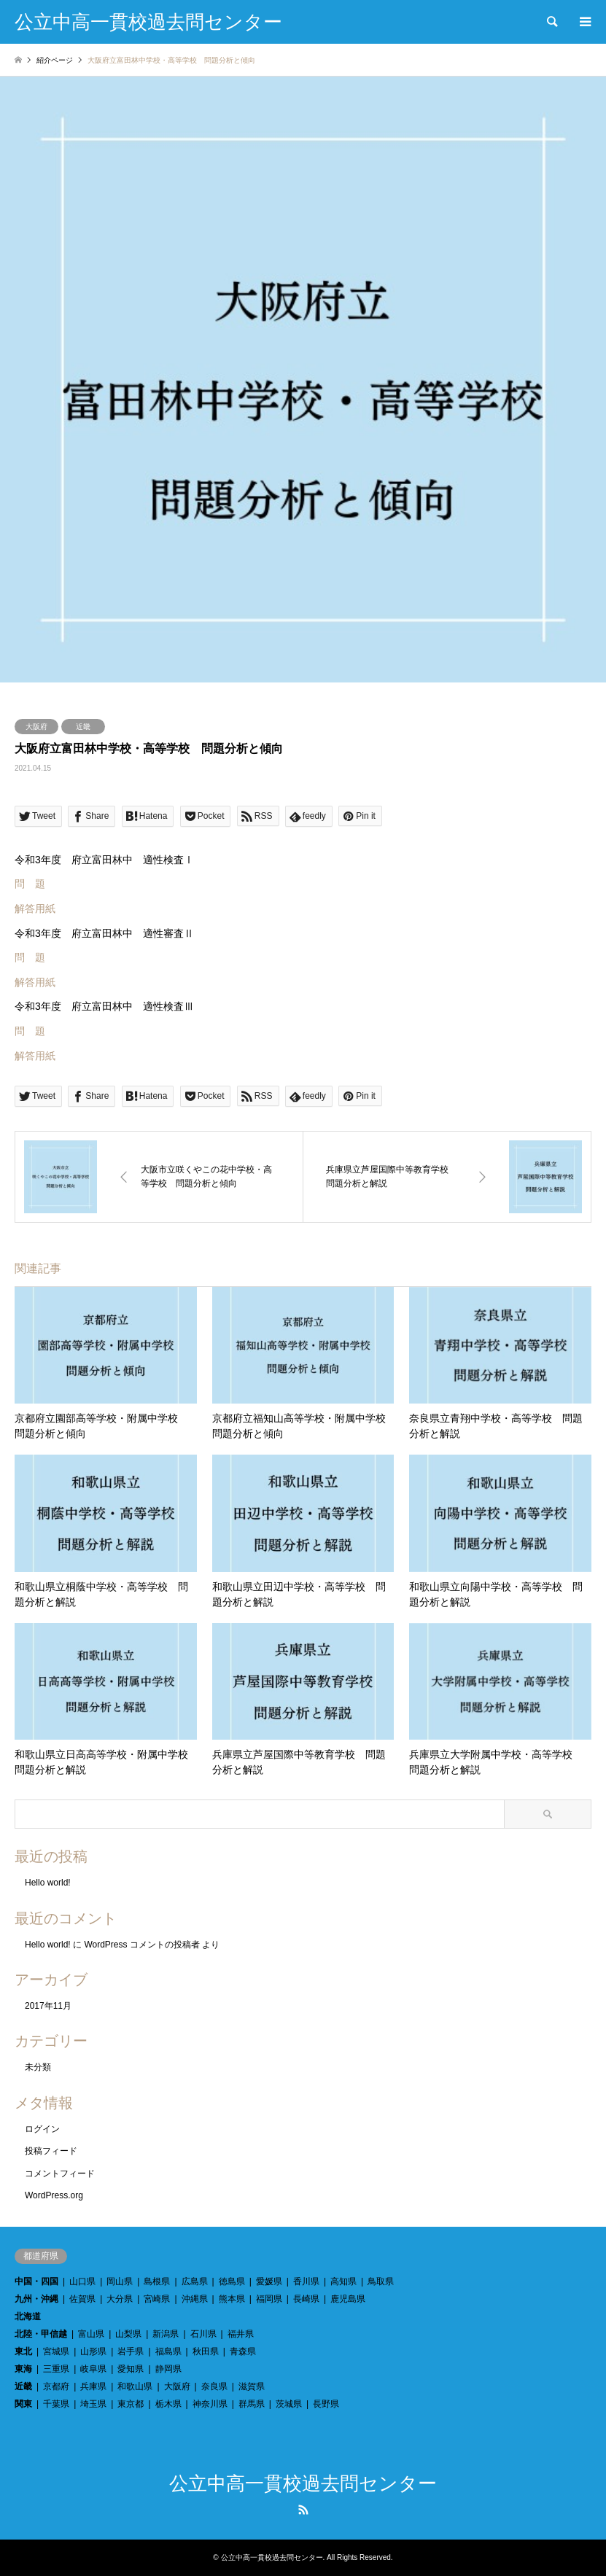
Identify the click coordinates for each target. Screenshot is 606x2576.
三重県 (56, 2369)
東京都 (130, 2404)
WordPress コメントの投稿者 (141, 1944)
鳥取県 (381, 2281)
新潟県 (165, 2334)
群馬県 (251, 2404)
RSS (303, 2510)
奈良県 (214, 2386)
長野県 (326, 2404)
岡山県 (119, 2281)
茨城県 (289, 2404)
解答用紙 (35, 908)
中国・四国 (36, 2281)
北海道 (28, 2316)
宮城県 (56, 2351)
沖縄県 (195, 2299)
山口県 (82, 2281)
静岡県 (168, 2369)
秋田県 (206, 2351)
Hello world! (48, 1882)
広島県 (195, 2281)
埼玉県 (93, 2404)
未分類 (38, 2067)
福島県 (168, 2351)
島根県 (157, 2281)
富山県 (91, 2334)
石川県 (203, 2334)
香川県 (306, 2281)
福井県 (241, 2334)
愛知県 (130, 2369)
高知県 (343, 2281)
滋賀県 (251, 2386)
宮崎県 (157, 2299)
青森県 (243, 2351)
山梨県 (128, 2334)
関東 (23, 2404)
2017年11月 (48, 2006)
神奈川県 (210, 2404)
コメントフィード (60, 2173)
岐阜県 (93, 2369)
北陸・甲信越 (41, 2334)
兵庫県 (93, 2386)
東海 (23, 2369)
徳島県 (232, 2281)
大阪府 (36, 727)
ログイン (42, 2129)
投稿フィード (51, 2151)
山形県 (93, 2351)
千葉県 (56, 2404)
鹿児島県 (347, 2299)
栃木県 (168, 2404)
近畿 (83, 727)
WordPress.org (54, 2195)
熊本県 (232, 2299)
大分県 (119, 2299)
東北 (23, 2351)
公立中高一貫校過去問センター (303, 2483)
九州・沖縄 (36, 2299)
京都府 (56, 2386)
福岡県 (269, 2299)
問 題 (30, 884)
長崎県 (306, 2299)
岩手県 (130, 2351)
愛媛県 (269, 2281)
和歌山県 (134, 2386)
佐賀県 (82, 2299)
